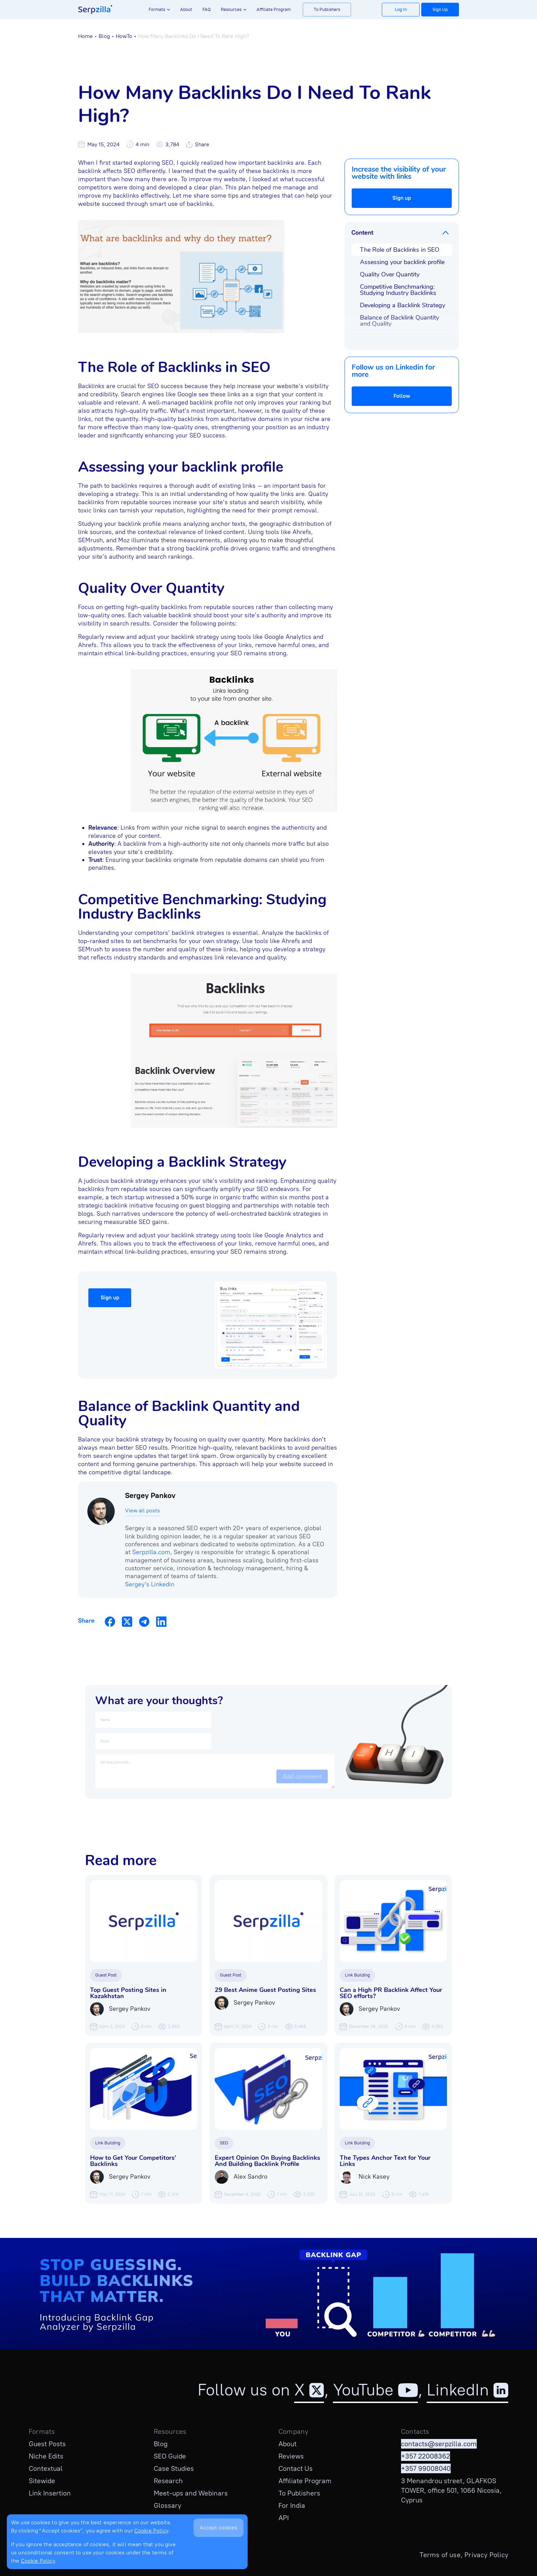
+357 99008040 (426, 2468)
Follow (402, 396)
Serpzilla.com (151, 1552)
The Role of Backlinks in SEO (399, 250)
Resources (231, 9)
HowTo (124, 36)
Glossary (167, 2505)
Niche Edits (46, 2456)
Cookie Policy (151, 2530)
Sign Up (440, 9)
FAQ (206, 9)
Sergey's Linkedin (149, 1584)
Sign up (401, 198)
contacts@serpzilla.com (439, 2444)
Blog (104, 36)
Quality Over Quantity (390, 274)
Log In (401, 9)
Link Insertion (50, 2493)
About (186, 9)
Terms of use (440, 2555)
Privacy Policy (486, 2555)
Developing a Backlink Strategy (402, 305)
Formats (157, 9)
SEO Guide (170, 2456)
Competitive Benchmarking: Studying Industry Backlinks (398, 290)
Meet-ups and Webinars (191, 2493)
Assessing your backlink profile (402, 262)
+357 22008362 (425, 2456)
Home (85, 36)
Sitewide (42, 2481)
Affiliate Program (274, 9)
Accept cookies (218, 2527)
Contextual (46, 2468)
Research (168, 2481)
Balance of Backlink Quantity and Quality (399, 320)
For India (291, 2505)
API (283, 2518)
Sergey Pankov (150, 1495)
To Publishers (327, 9)
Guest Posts (47, 2444)
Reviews (291, 2456)
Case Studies (174, 2468)
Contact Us (295, 2468)
